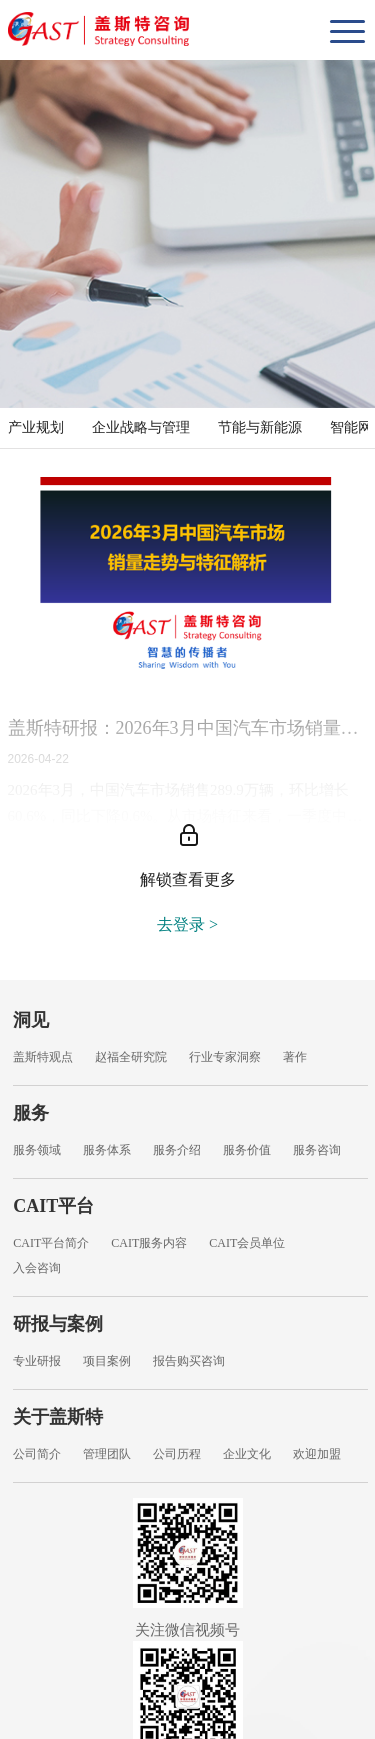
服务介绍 (177, 1150)
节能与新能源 (260, 427)
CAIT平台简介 (51, 1243)
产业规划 (36, 427)
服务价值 (247, 1150)
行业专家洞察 (225, 1057)
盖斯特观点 (43, 1057)
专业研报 (37, 1361)
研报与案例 (58, 1324)
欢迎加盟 (317, 1454)
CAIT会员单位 (247, 1243)
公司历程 (177, 1454)
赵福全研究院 (131, 1057)
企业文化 (247, 1454)
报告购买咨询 (189, 1361)
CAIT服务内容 (149, 1243)
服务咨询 (317, 1150)
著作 (295, 1057)
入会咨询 (37, 1268)
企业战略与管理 (141, 427)
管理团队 (107, 1454)
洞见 (31, 1020)
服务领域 (37, 1150)
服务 (31, 1113)
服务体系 (107, 1150)
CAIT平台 (53, 1206)
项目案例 (107, 1361)
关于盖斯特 (58, 1417)
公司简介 (37, 1454)
